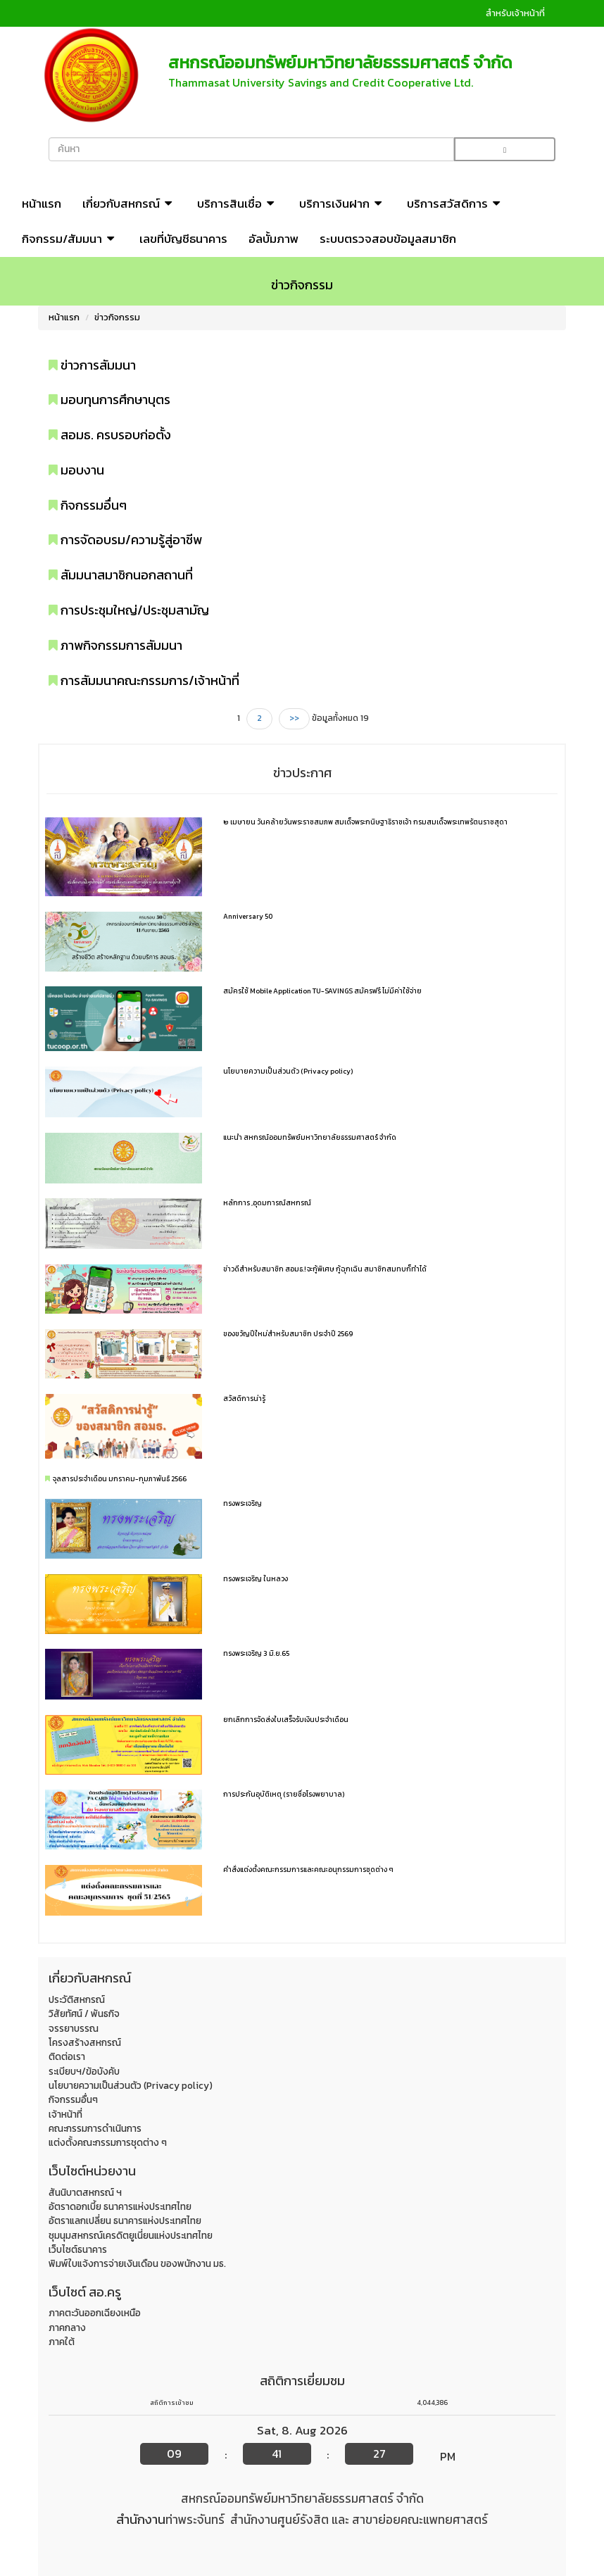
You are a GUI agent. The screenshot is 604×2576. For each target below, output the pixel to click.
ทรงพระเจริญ (242, 1503)
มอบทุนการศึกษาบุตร (109, 399)
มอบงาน (76, 469)
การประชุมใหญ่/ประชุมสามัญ (129, 610)
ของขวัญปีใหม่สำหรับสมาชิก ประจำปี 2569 (288, 1333)
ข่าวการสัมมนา (92, 365)
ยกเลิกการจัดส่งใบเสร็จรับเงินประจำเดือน (285, 1719)
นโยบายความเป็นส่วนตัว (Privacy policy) (288, 1071)
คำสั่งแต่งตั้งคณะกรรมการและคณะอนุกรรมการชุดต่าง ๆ (308, 1869)
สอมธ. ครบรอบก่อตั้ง (110, 434)
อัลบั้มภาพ (273, 239)
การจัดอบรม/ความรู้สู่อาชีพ (125, 539)
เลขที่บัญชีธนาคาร (183, 239)
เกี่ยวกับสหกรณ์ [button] (129, 203)
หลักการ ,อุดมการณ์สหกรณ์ (267, 1203)
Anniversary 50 (247, 916)
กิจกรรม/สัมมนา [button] (70, 239)
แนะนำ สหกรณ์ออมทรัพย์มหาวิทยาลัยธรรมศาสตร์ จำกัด (309, 1137)
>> (294, 718)
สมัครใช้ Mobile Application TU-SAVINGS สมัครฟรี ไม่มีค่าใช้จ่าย (322, 991)
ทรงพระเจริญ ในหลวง (255, 1578)
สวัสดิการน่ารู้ (244, 1398)
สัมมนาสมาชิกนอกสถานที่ (121, 574)
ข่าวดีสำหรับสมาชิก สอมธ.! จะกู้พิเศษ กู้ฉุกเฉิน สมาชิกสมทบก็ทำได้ (325, 1269)
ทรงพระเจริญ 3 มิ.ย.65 (256, 1653)
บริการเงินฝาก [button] (342, 203)
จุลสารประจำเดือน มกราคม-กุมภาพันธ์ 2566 (120, 1479)
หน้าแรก (41, 203)
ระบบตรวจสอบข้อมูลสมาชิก (388, 239)
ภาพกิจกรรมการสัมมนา (115, 645)
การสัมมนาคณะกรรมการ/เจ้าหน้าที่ (144, 680)
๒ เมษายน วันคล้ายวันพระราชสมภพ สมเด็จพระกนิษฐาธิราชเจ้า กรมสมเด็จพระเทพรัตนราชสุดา (365, 822)
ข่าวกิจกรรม (117, 317)
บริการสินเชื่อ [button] (237, 203)
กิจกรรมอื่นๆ (88, 505)
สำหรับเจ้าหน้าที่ (515, 13)
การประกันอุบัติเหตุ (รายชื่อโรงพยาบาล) (283, 1794)
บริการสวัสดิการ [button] (455, 203)
